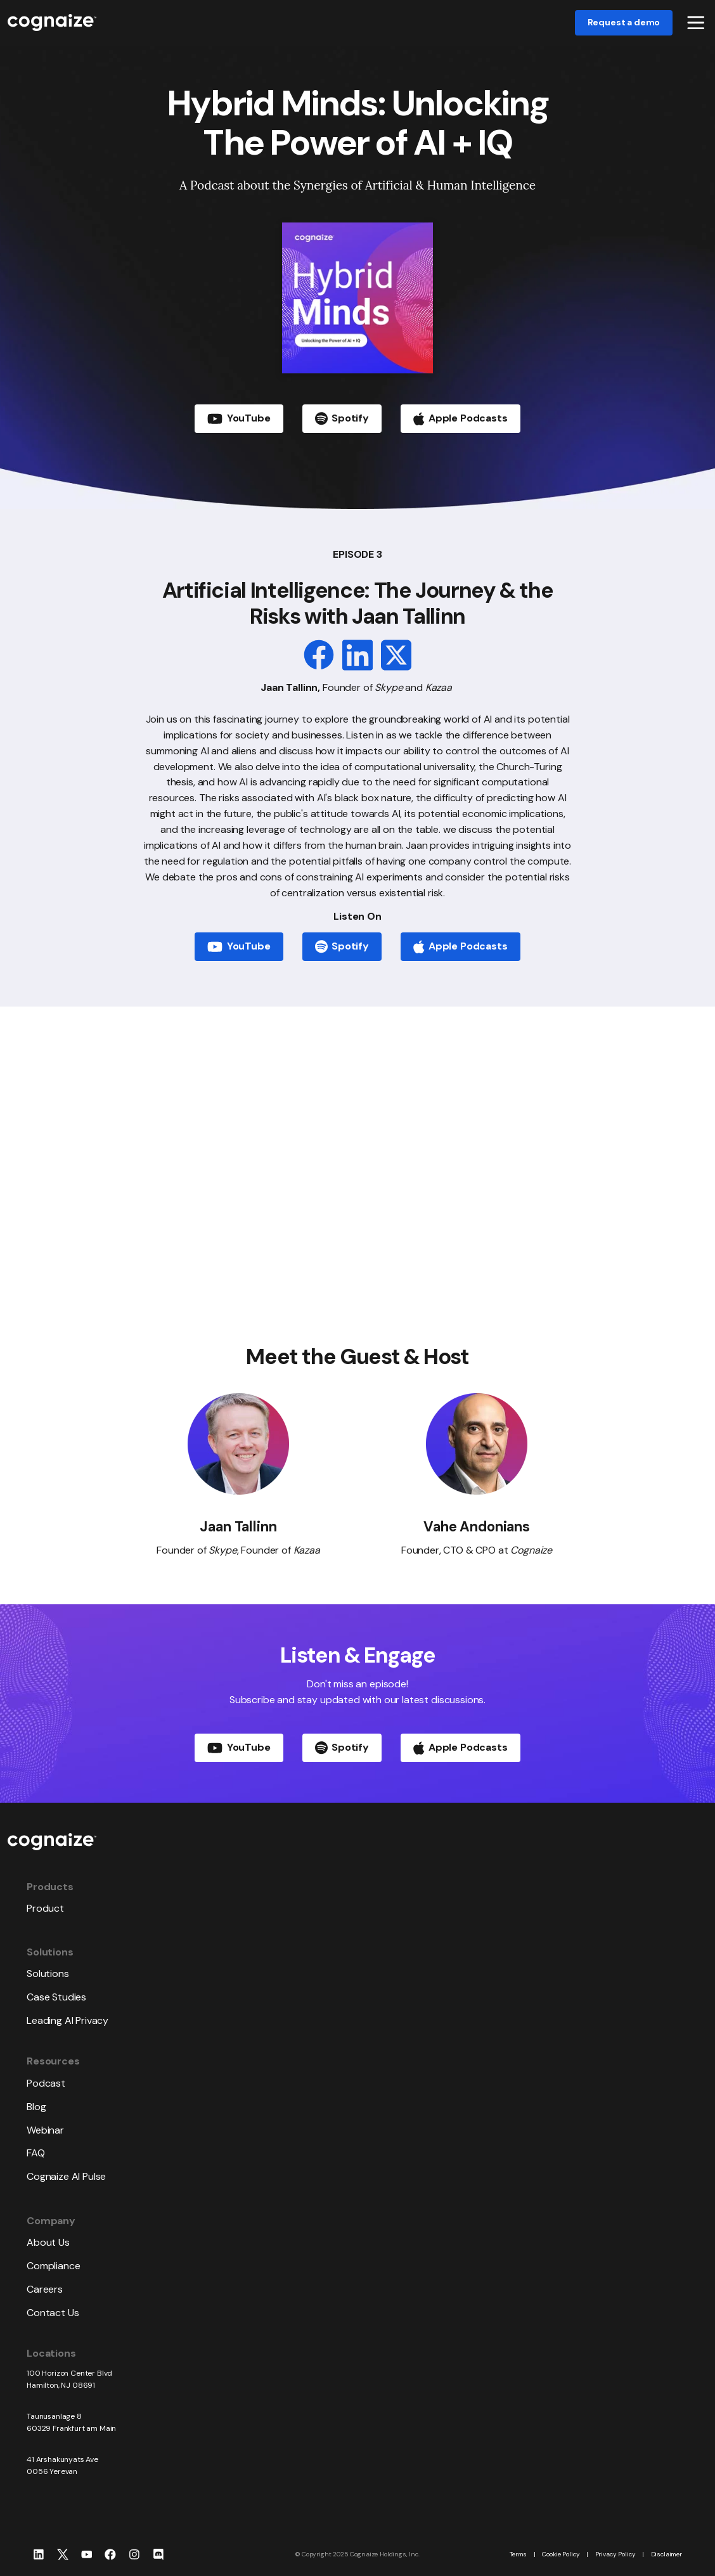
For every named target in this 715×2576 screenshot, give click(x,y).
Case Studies (56, 1997)
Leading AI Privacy (67, 2020)
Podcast (46, 2083)
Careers (45, 2289)
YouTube (238, 946)
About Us (48, 2242)
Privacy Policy (615, 2554)
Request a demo (624, 22)
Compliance (53, 2265)
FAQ (36, 2153)
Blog (36, 2106)
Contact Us (53, 2312)
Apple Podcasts (460, 946)
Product (45, 1908)
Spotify (342, 946)
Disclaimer (666, 2554)
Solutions (48, 1973)
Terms (518, 2554)
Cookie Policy (560, 2554)
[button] (696, 22)
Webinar (45, 2130)
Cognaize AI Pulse (66, 2176)
